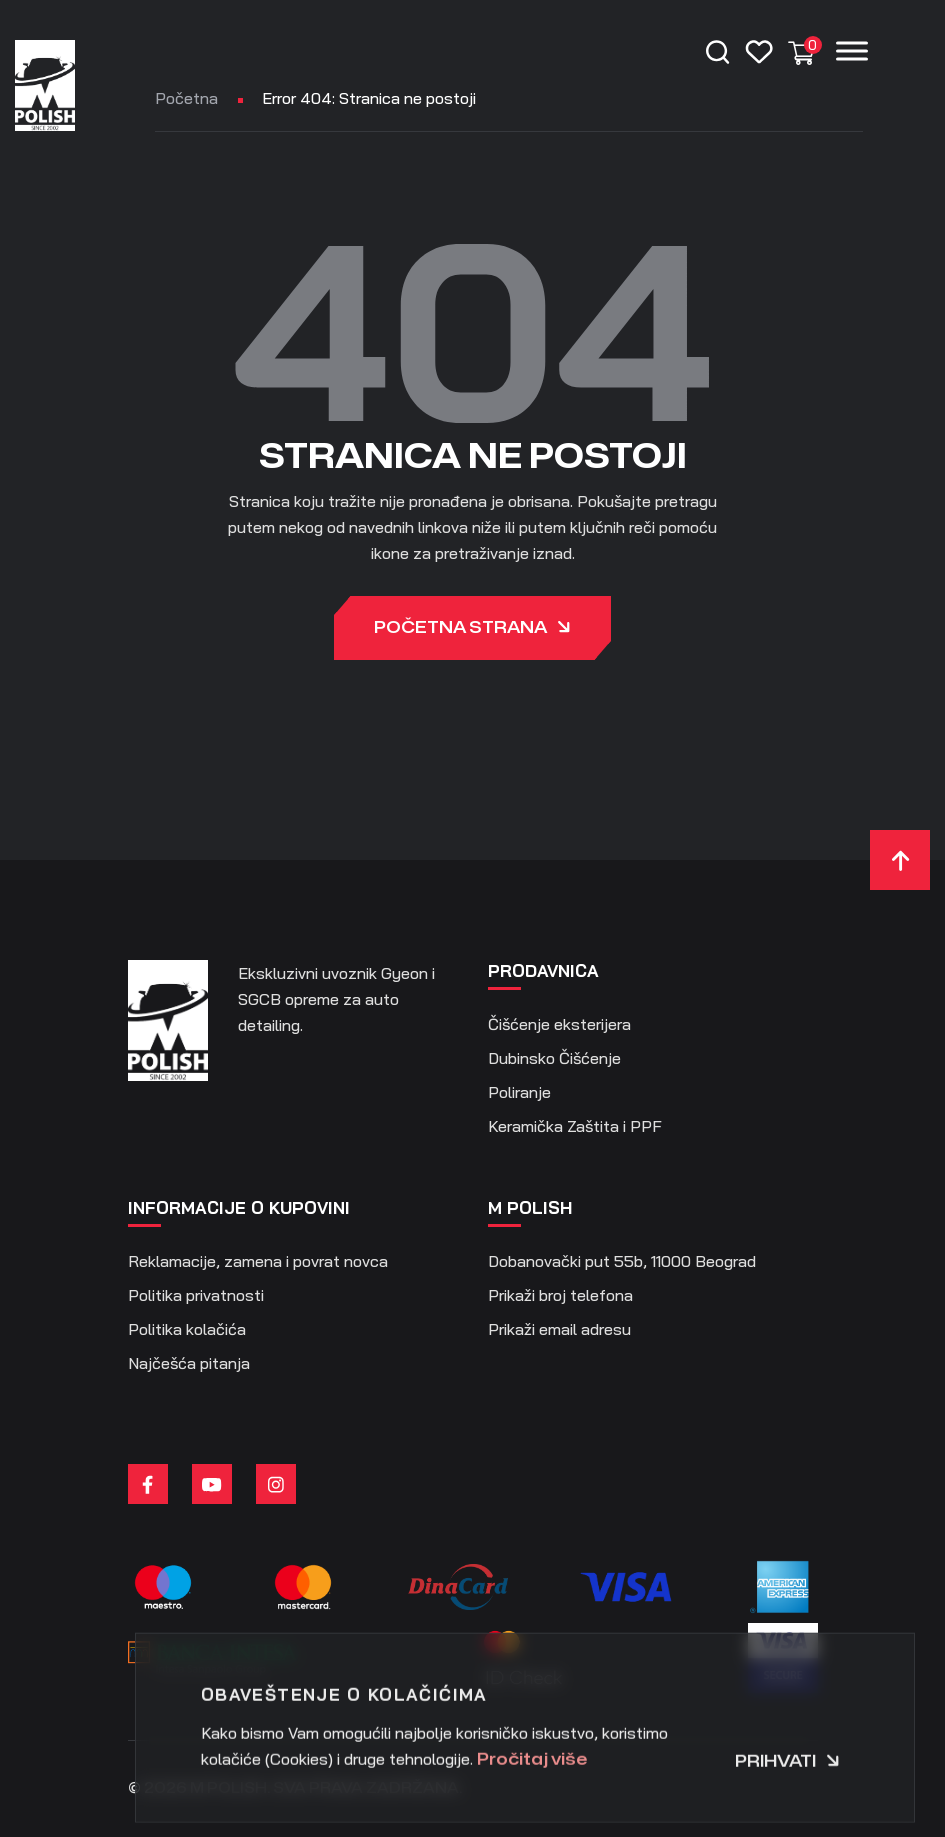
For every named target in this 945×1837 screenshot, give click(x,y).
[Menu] (852, 50)
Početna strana (472, 629)
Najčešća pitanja (189, 1363)
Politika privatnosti (196, 1295)
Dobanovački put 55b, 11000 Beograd (622, 1261)
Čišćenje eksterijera (559, 1024)
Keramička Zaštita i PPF (575, 1126)
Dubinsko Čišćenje (554, 1058)
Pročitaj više (532, 1811)
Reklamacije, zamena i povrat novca (258, 1261)
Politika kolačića (187, 1329)
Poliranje (519, 1092)
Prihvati (787, 1813)
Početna (186, 98)
